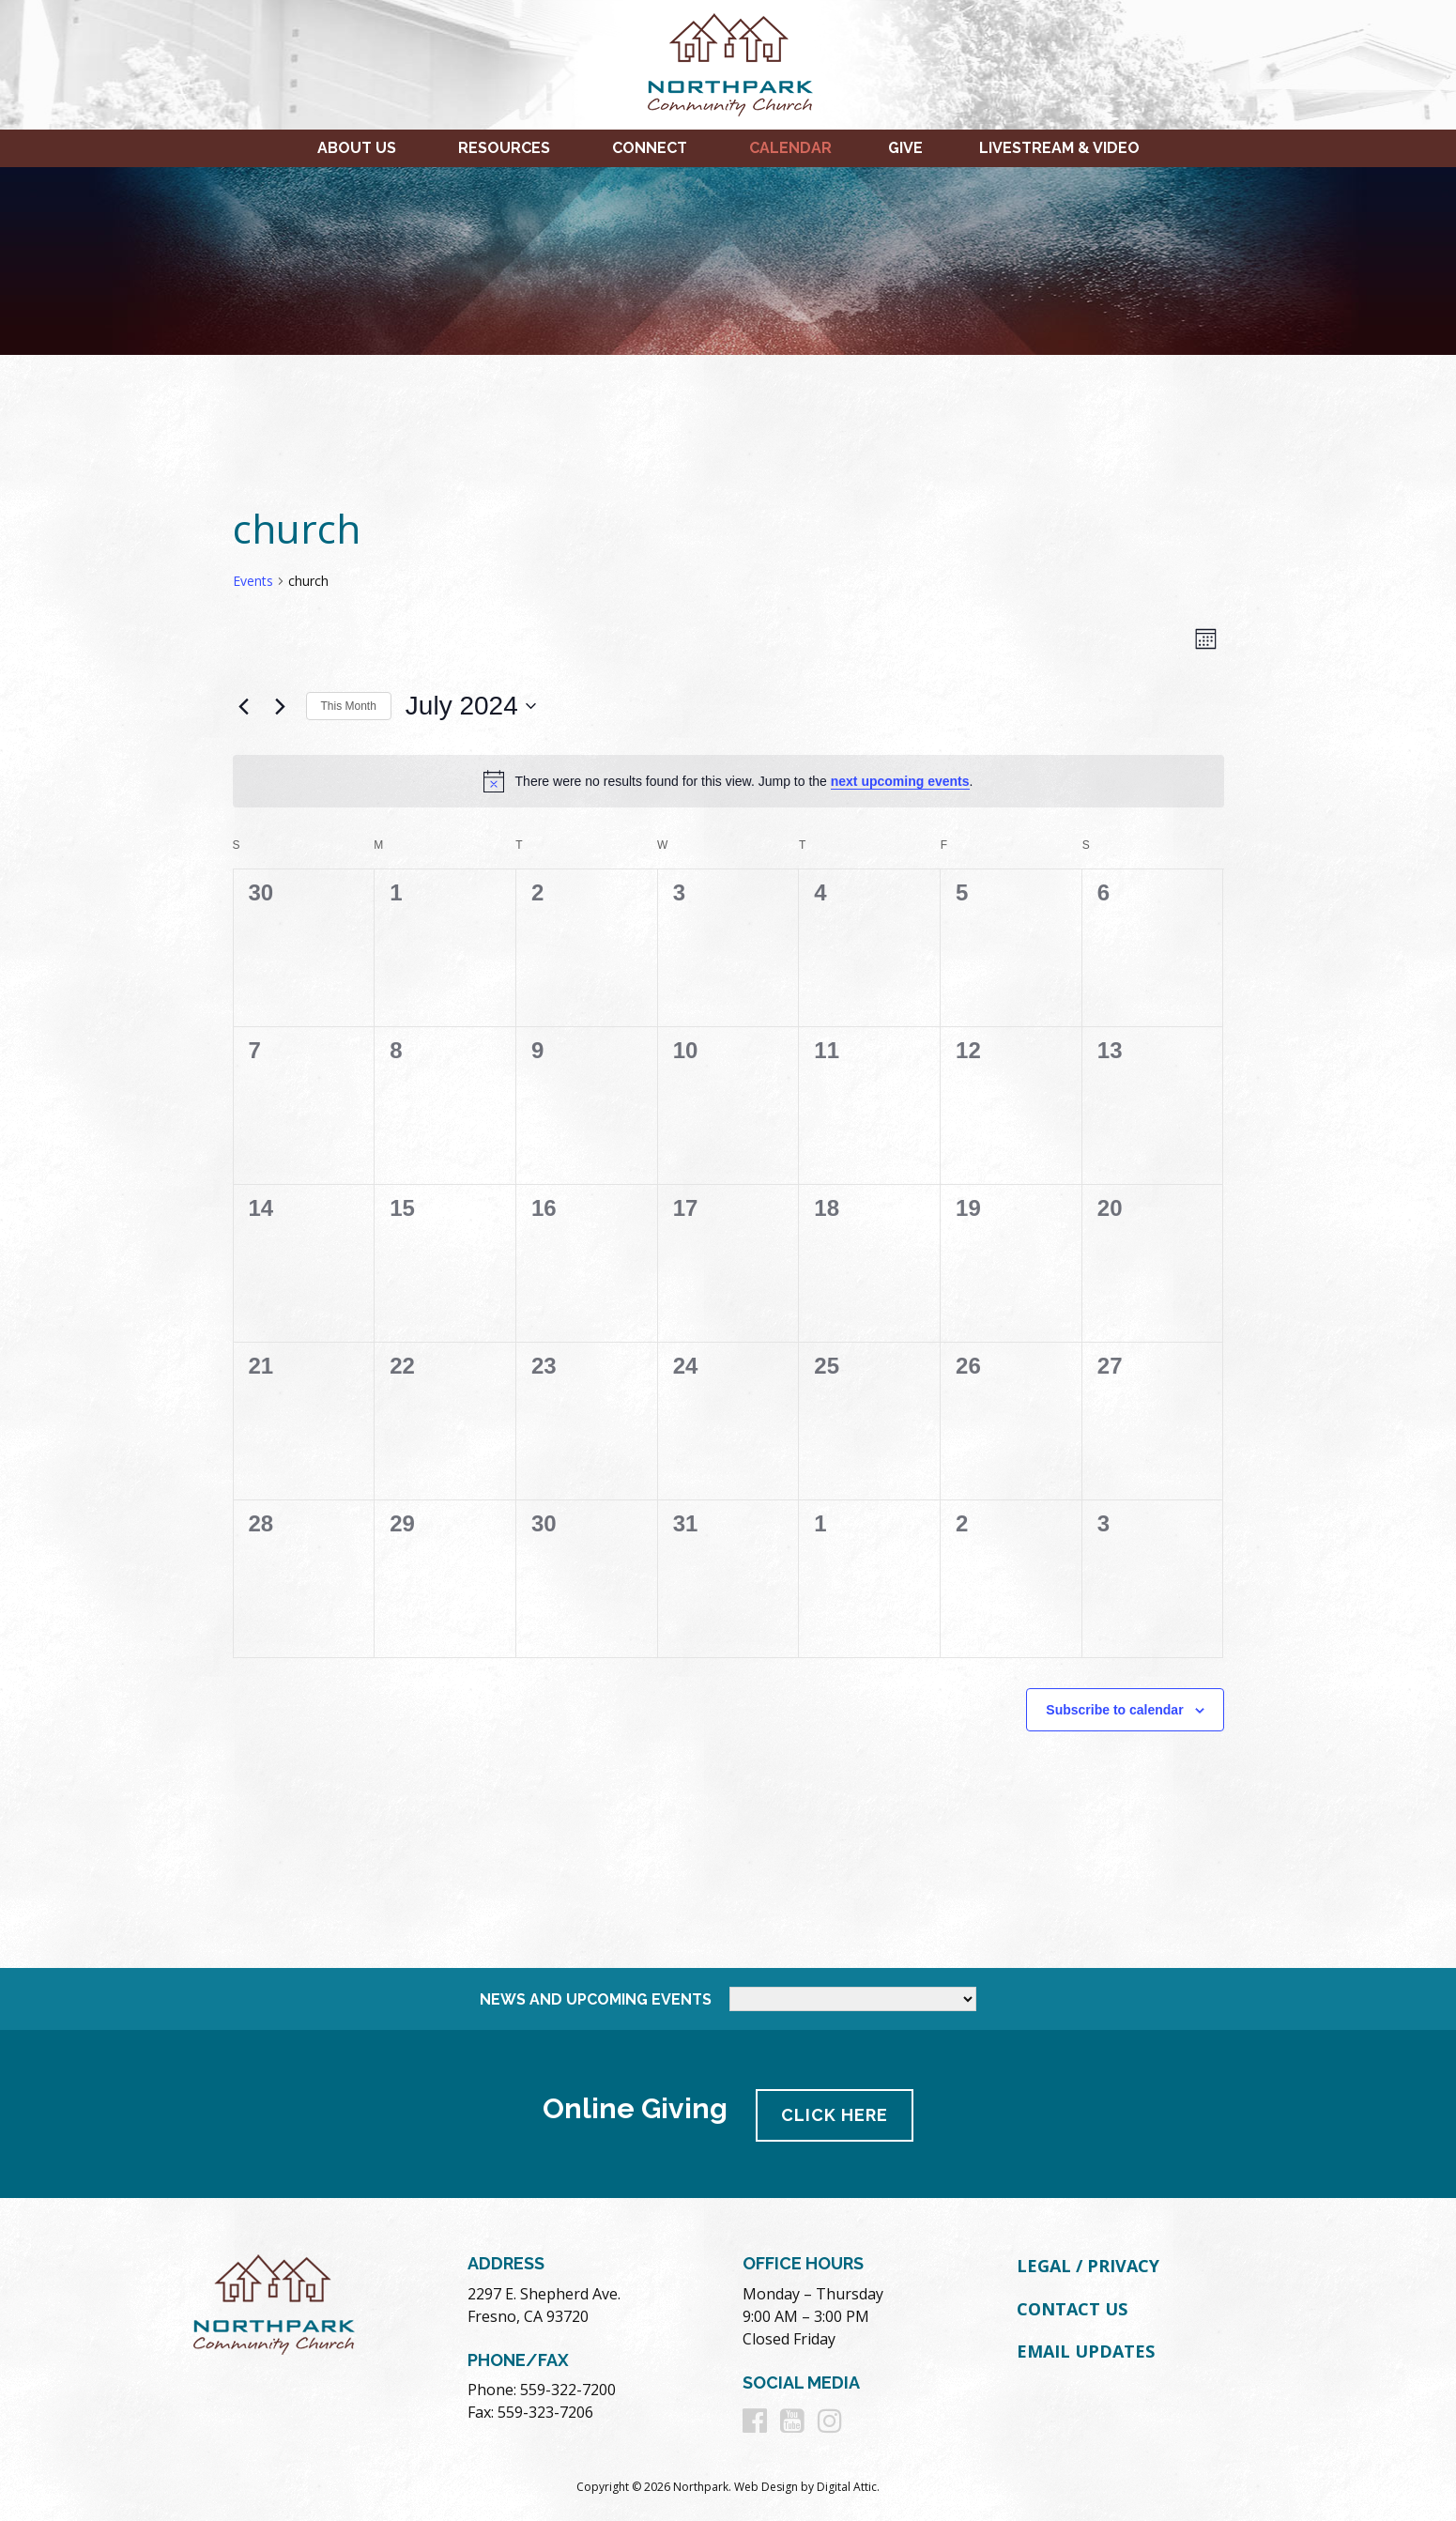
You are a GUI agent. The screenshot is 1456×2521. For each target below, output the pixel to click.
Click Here (836, 2112)
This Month (348, 706)
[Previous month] (244, 706)
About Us (356, 148)
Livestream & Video (1059, 148)
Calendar (790, 148)
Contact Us (1072, 2306)
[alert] (728, 781)
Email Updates (1086, 2348)
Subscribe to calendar (1114, 1709)
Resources (504, 148)
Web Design (766, 2484)
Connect (649, 148)
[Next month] (280, 706)
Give (905, 148)
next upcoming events (900, 781)
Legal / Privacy (1088, 2263)
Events (253, 581)
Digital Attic (847, 2484)
